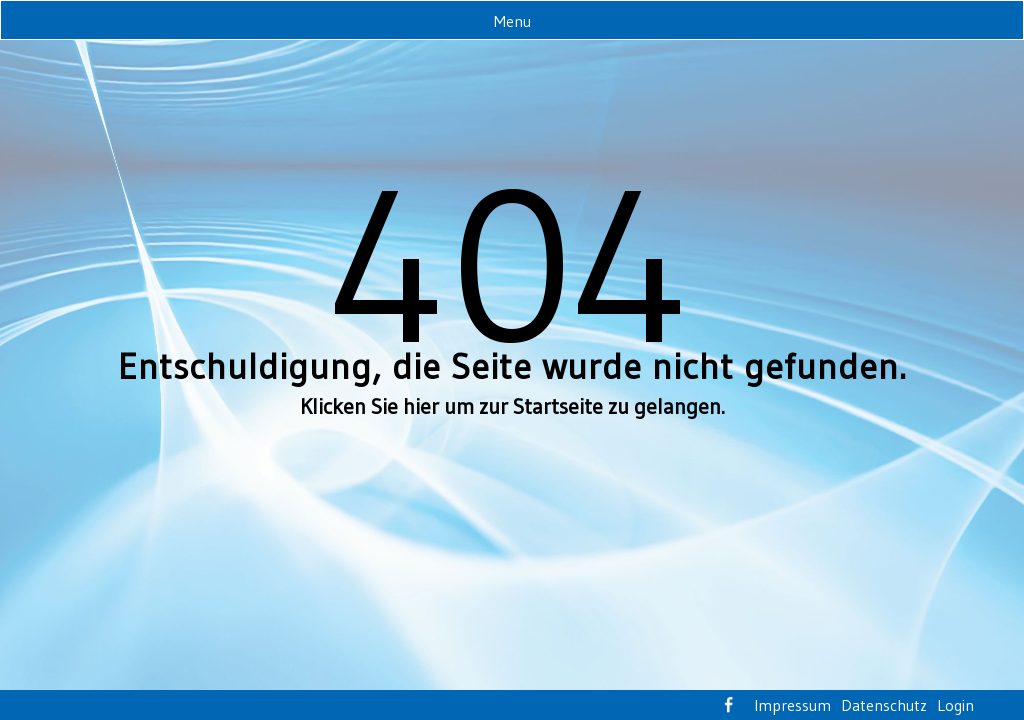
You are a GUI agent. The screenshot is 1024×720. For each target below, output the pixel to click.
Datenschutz (884, 705)
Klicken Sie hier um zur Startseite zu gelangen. (512, 406)
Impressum (792, 705)
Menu (512, 21)
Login (955, 705)
